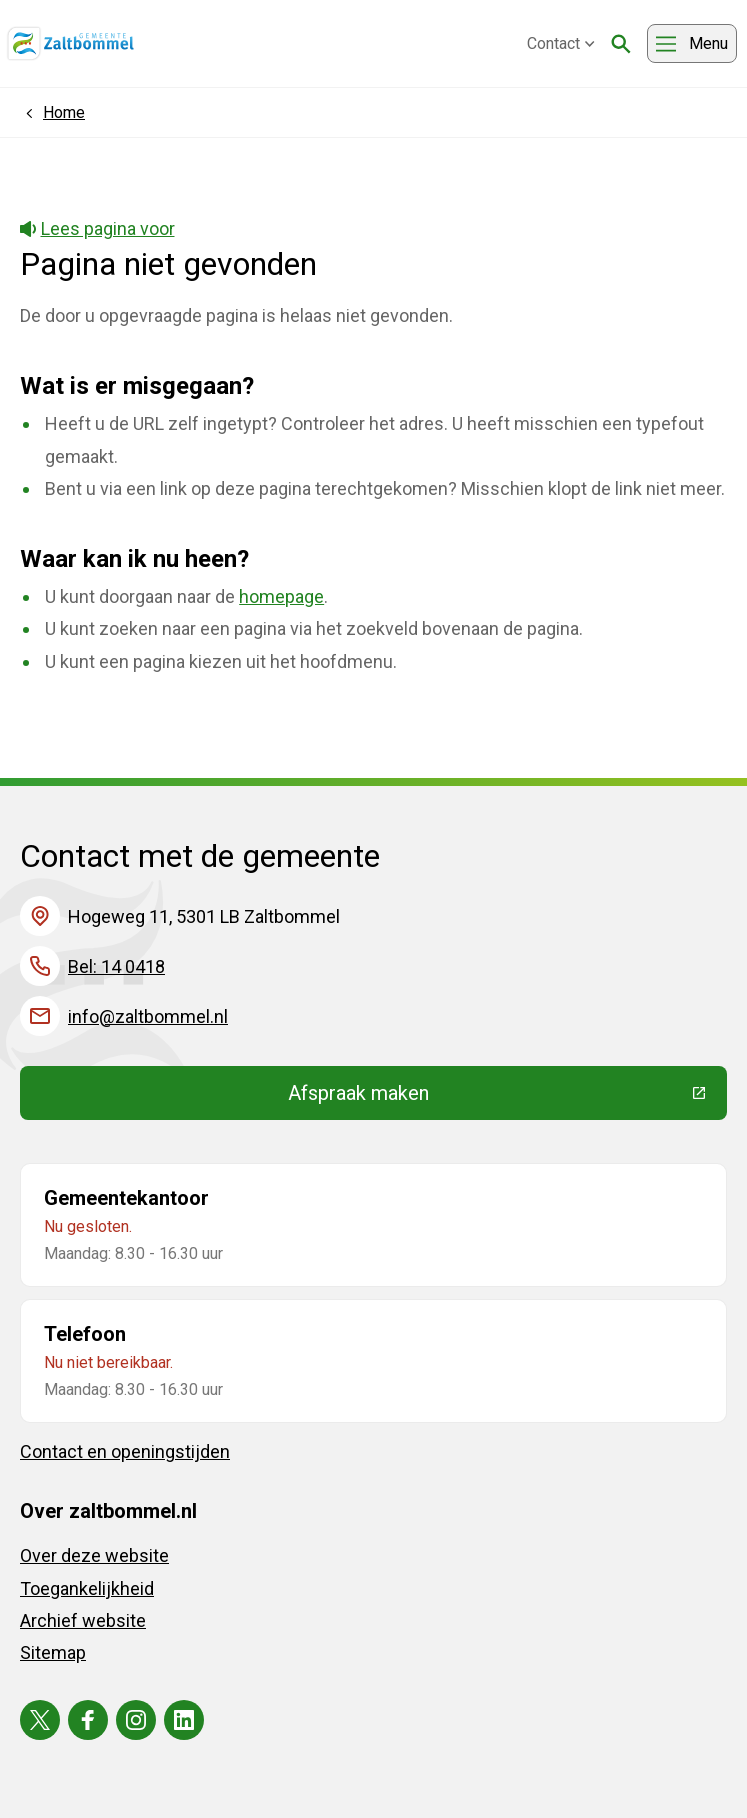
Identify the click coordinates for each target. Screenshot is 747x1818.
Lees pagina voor (97, 228)
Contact (561, 43)
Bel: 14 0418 (116, 966)
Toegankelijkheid (87, 1588)
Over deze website (94, 1555)
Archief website (83, 1620)
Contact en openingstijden (125, 1451)
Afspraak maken (505, 1098)
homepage (281, 596)
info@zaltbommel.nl (148, 1016)
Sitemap (53, 1652)
